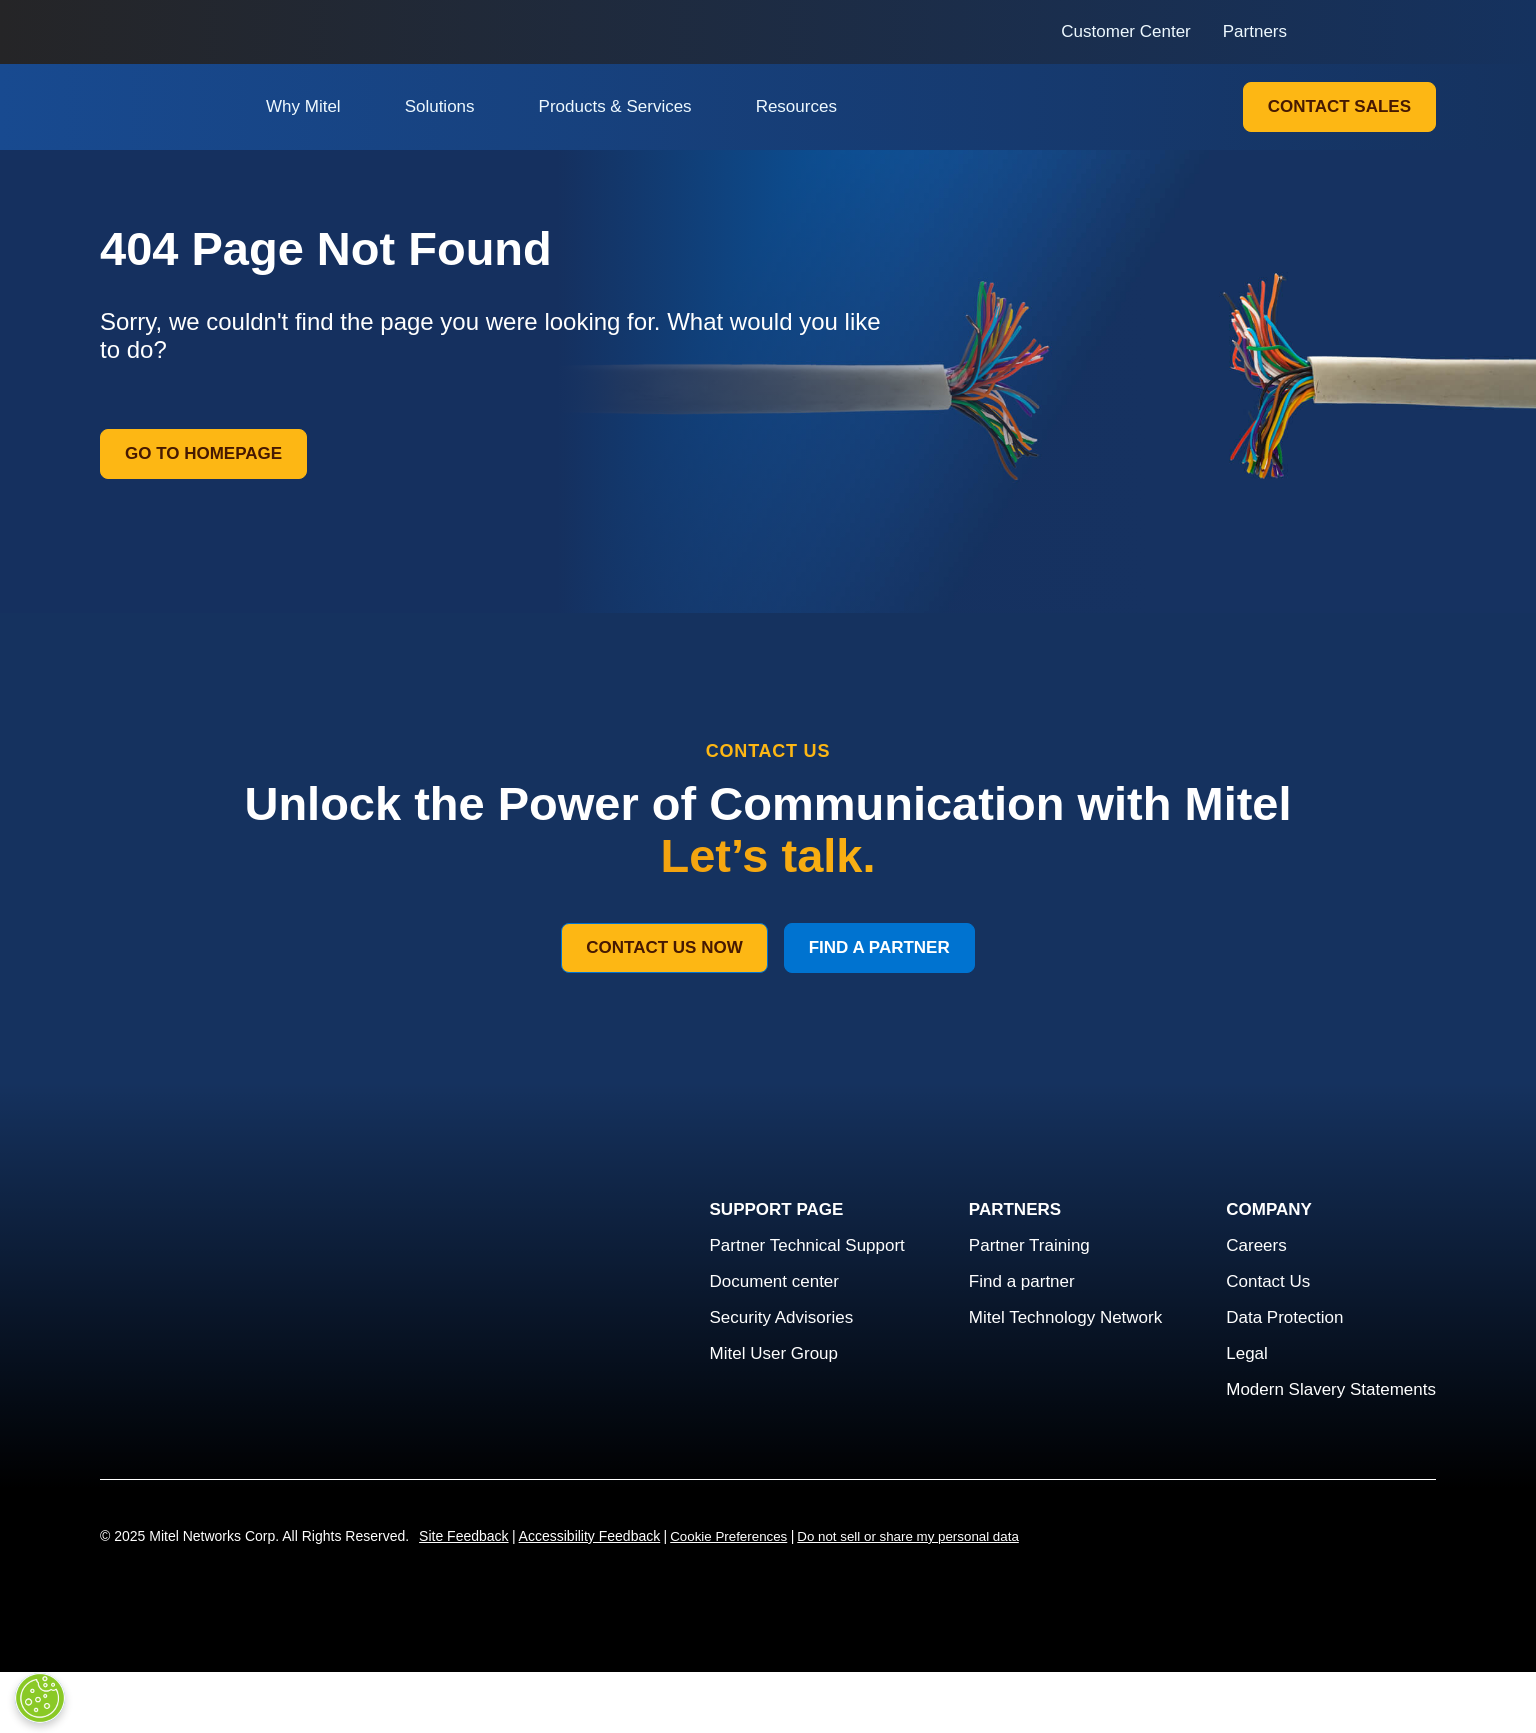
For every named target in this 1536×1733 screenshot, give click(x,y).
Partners (1255, 31)
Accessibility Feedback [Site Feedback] (590, 1536)
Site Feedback (464, 1536)
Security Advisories (782, 1317)
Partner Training (1029, 1245)
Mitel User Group (774, 1353)
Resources (796, 106)
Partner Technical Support (807, 1245)
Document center (774, 1281)
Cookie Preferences (728, 1536)
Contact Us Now (664, 947)
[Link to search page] (1329, 32)
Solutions (440, 106)
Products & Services (615, 106)
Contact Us (1268, 1281)
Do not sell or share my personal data (908, 1536)
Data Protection (1284, 1317)
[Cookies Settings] (40, 1698)
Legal (1247, 1353)
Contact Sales (1339, 106)
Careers (1256, 1245)
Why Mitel (303, 106)
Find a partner (1022, 1281)
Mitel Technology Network (1065, 1317)
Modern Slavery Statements (1331, 1389)
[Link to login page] (1365, 32)
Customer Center (1125, 31)
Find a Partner (879, 947)
